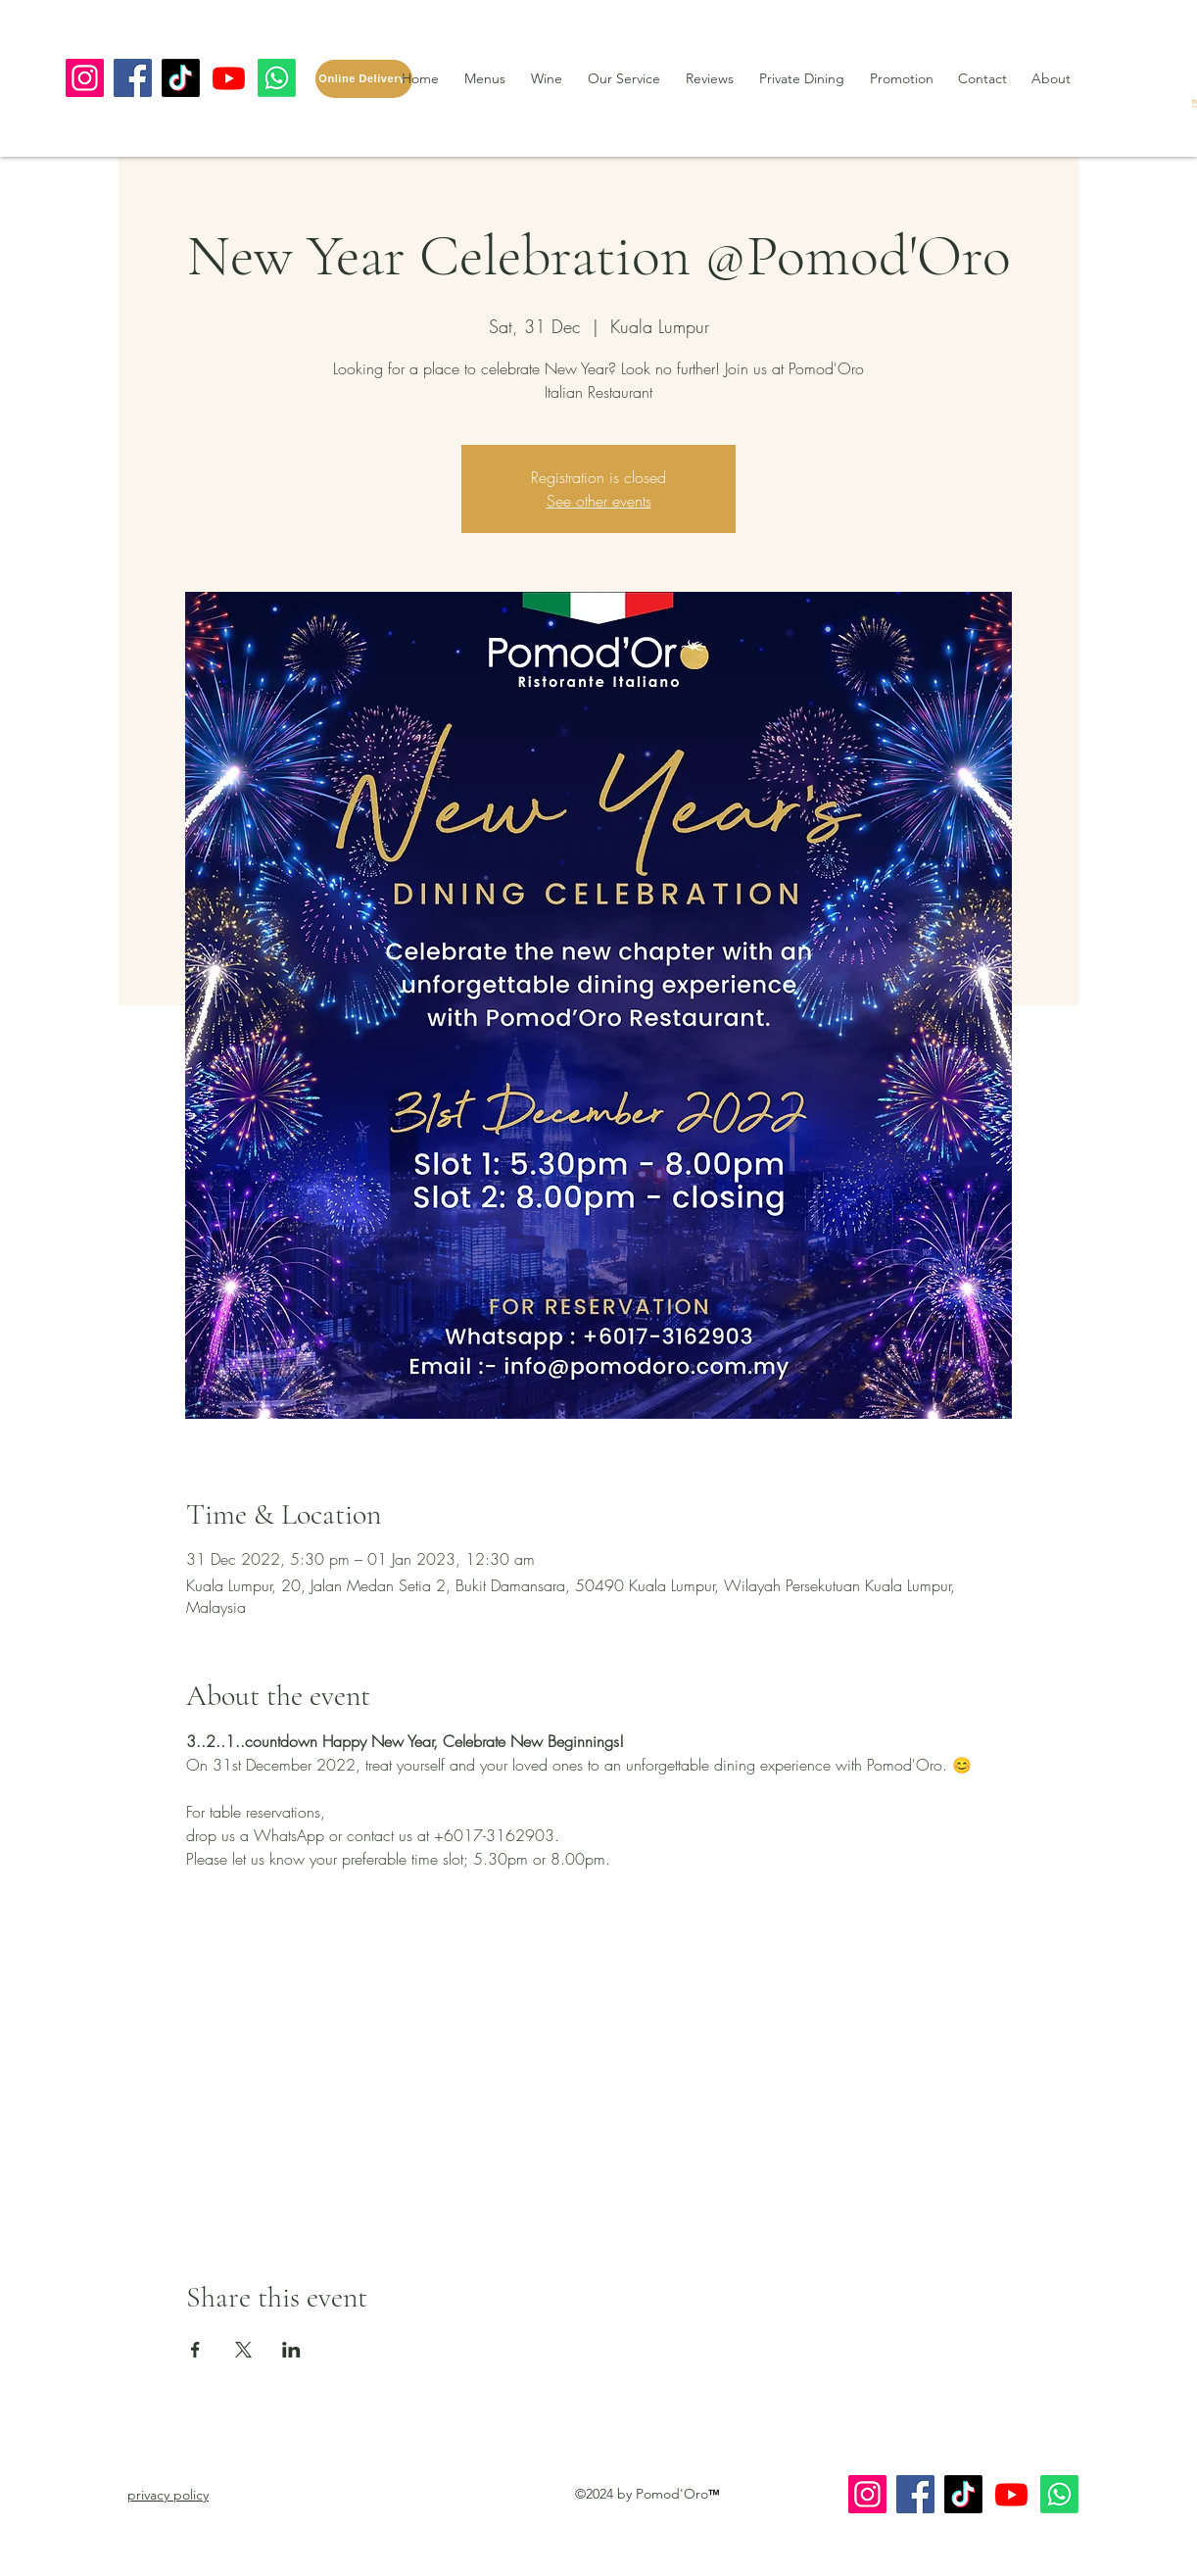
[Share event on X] (243, 2349)
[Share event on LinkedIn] (291, 2349)
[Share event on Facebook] (195, 2349)
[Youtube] (229, 78)
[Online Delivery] (363, 79)
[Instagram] (85, 78)
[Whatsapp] (277, 78)
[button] (168, 2494)
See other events (599, 500)
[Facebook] (133, 78)
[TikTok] (181, 78)
